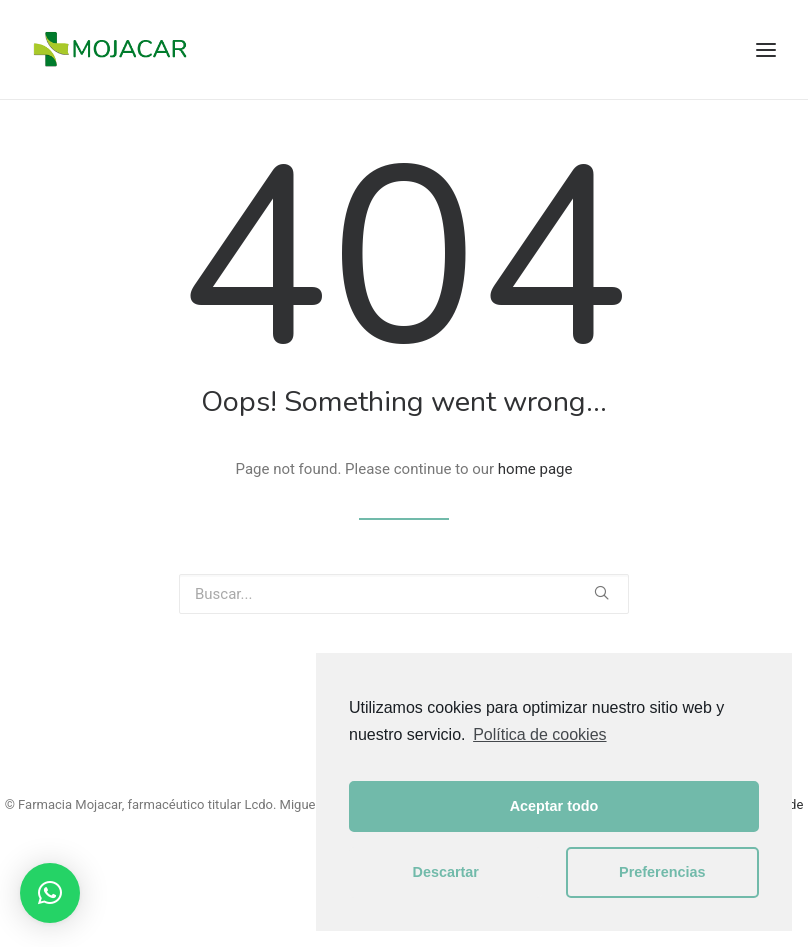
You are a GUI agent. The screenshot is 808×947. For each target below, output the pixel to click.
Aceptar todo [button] (554, 806)
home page (535, 469)
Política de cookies (539, 734)
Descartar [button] (446, 872)
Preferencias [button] (662, 872)
